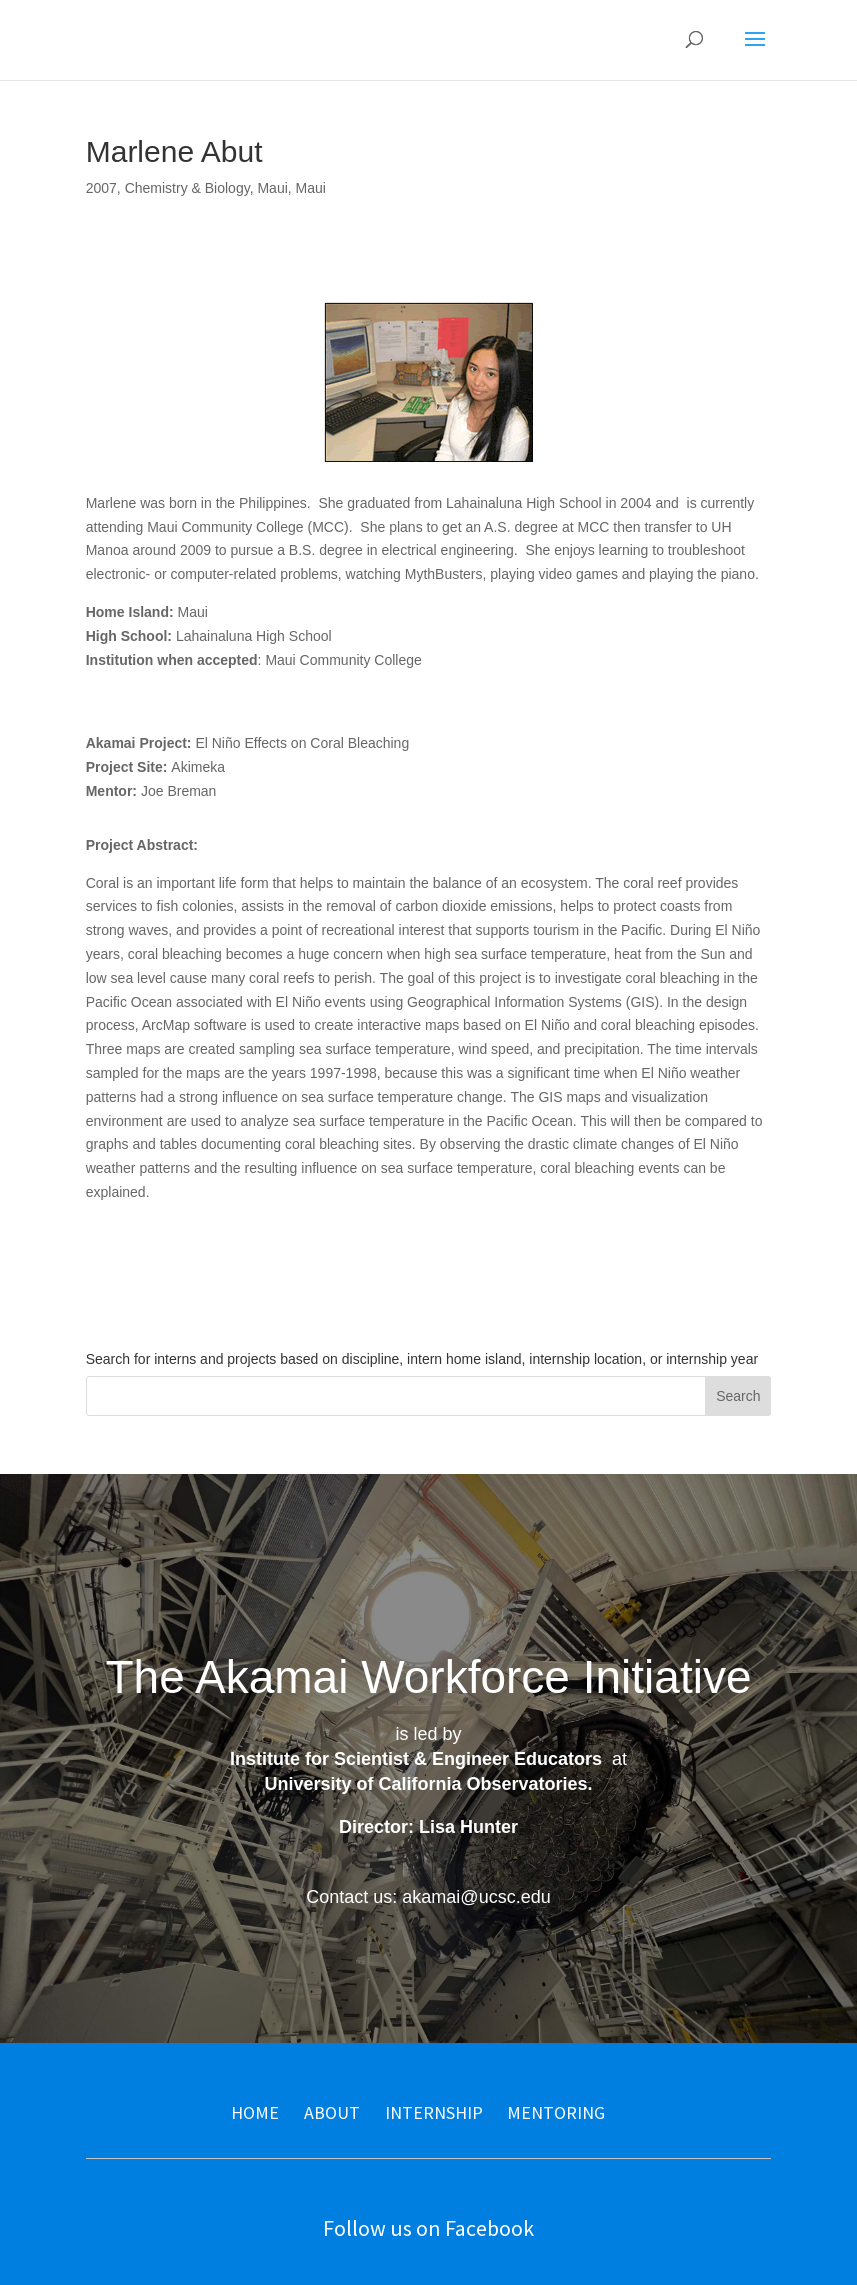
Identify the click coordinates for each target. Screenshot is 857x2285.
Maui (272, 188)
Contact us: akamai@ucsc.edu (428, 1897)
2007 (101, 188)
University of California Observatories (425, 1784)
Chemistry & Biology (187, 188)
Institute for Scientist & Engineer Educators (416, 1759)
